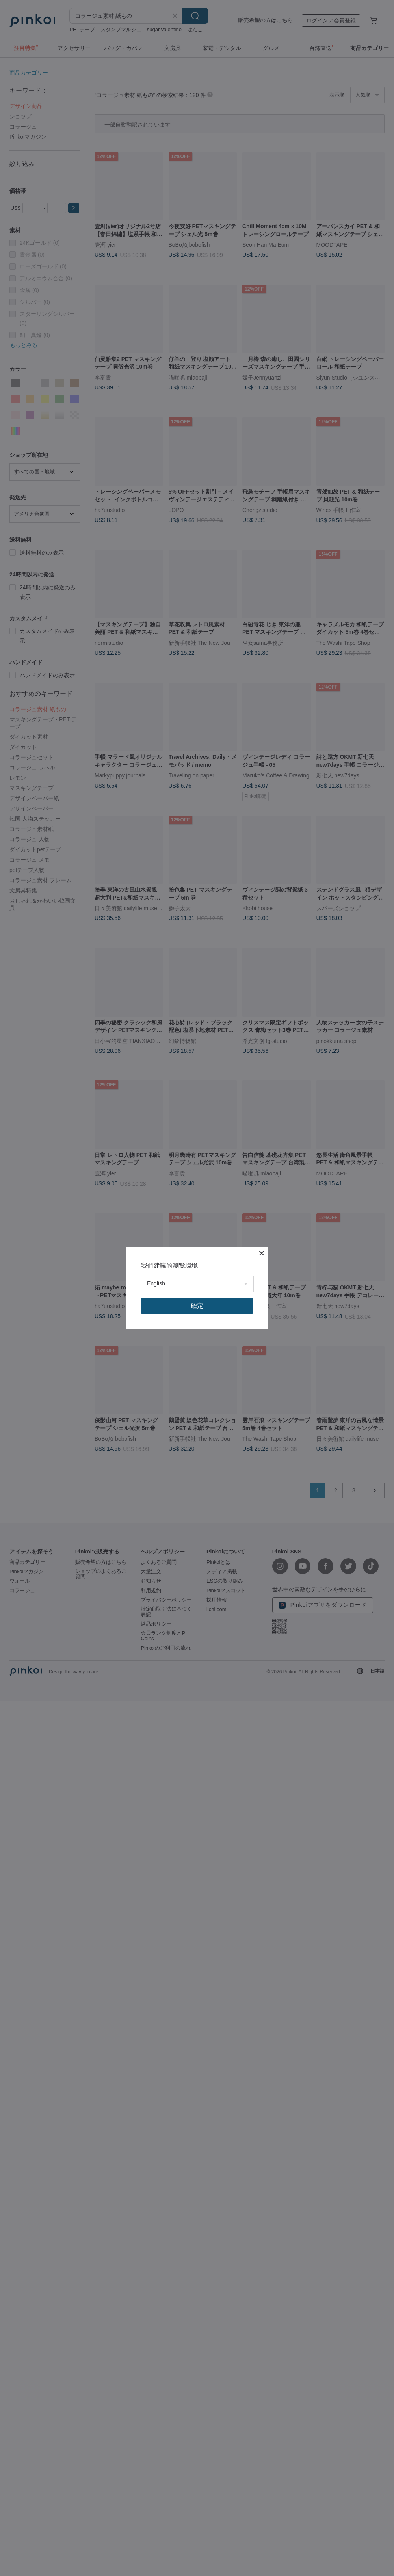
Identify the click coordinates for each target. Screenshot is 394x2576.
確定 (197, 1305)
